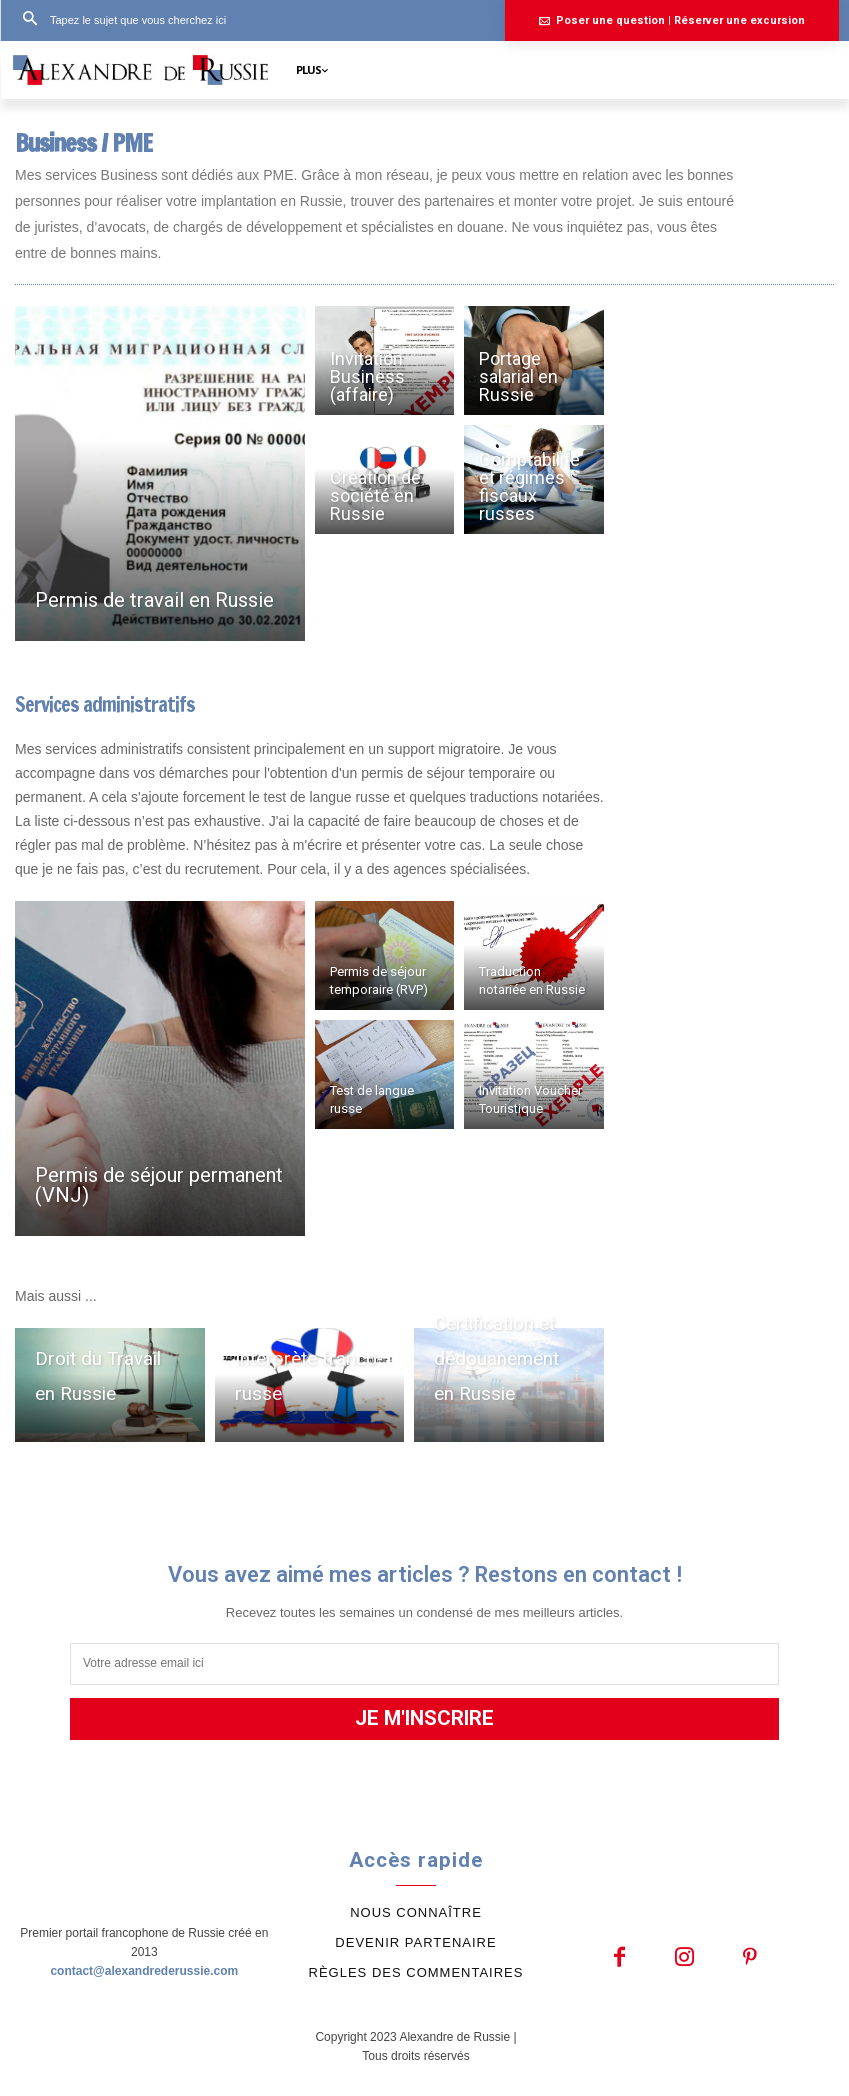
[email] (424, 1664)
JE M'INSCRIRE (425, 1718)
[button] (118, 20)
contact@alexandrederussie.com (144, 1966)
